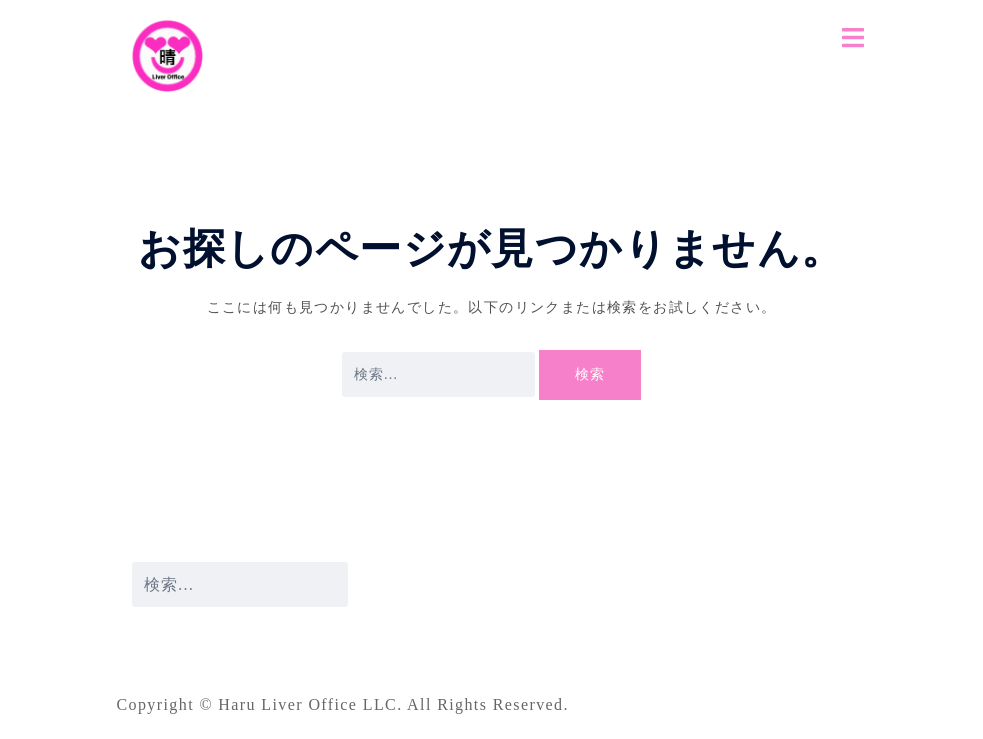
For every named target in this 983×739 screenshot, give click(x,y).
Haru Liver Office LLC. (312, 704)
